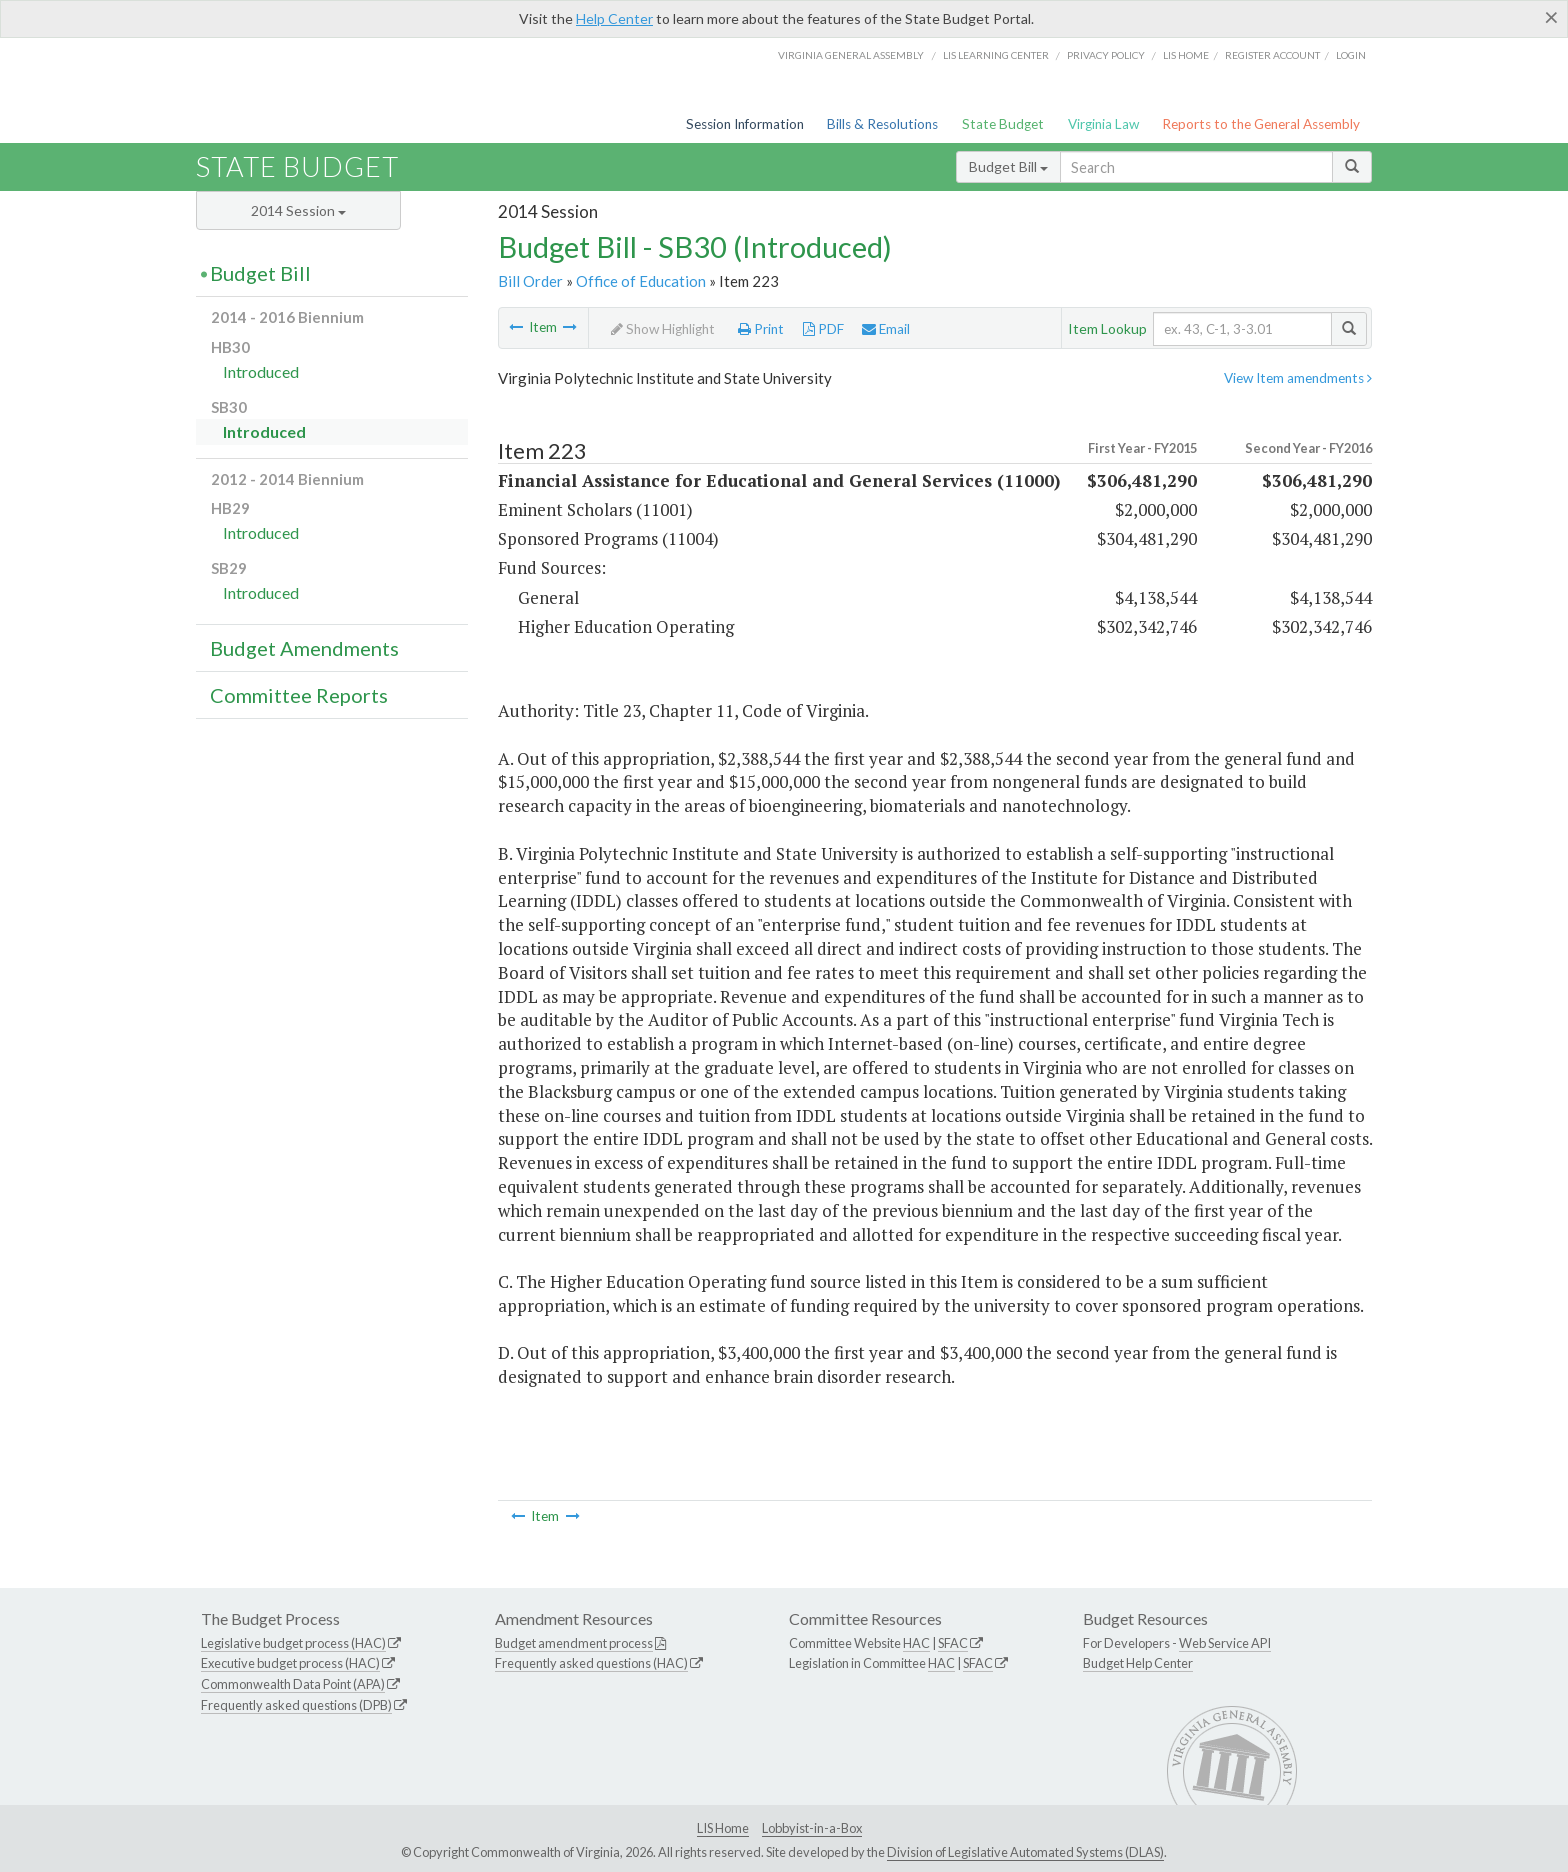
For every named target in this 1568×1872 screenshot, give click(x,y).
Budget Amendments (304, 648)
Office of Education (641, 281)
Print (761, 329)
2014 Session (298, 210)
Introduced (261, 371)
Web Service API (1225, 1643)
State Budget (1003, 124)
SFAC (953, 1643)
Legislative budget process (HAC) (293, 1643)
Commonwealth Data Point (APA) (293, 1684)
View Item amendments (1298, 378)
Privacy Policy (1106, 55)
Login (1351, 55)
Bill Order (530, 281)
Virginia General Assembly (851, 55)
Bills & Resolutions (882, 124)
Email (886, 329)
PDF (823, 329)
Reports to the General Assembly (1261, 124)
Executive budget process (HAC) (290, 1663)
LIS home (1186, 55)
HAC (916, 1643)
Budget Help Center (1138, 1663)
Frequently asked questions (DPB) (296, 1705)
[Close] (1551, 17)
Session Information (745, 124)
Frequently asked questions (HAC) (591, 1663)
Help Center (614, 18)
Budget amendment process (574, 1643)
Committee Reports (299, 695)
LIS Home (723, 1828)
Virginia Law (1103, 124)
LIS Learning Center (996, 55)
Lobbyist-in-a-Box (812, 1828)
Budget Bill (1008, 166)
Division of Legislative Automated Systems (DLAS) (1025, 1852)
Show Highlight (663, 329)
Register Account (1272, 55)
